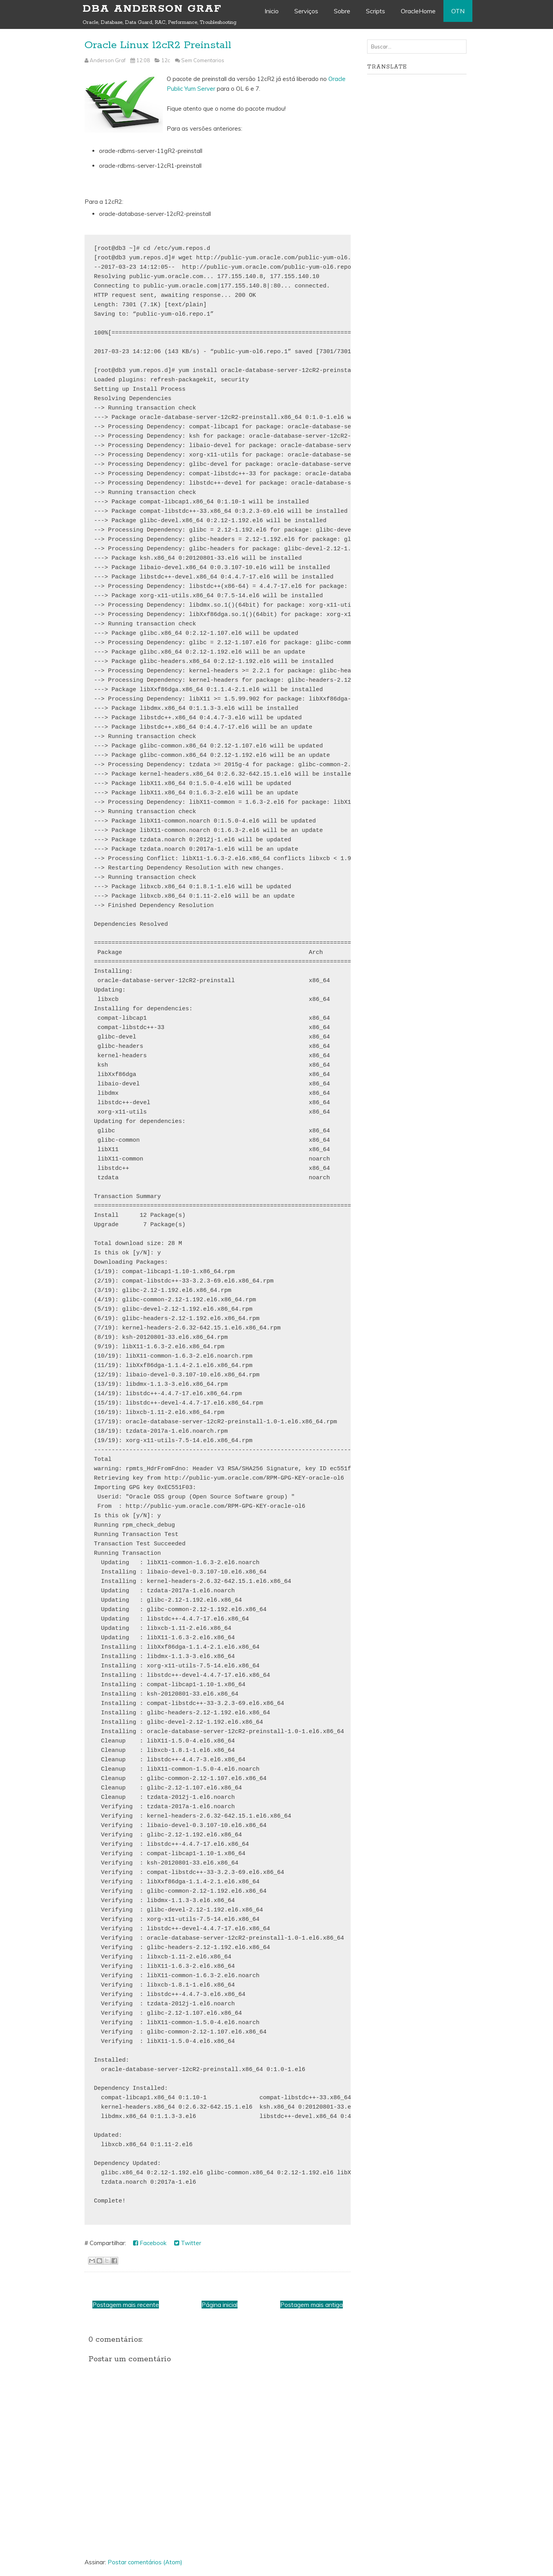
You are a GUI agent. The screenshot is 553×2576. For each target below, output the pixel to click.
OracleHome (418, 11)
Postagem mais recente (125, 2304)
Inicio (272, 11)
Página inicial (220, 2304)
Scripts (375, 11)
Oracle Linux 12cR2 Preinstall (158, 45)
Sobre (342, 11)
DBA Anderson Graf (152, 9)
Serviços (306, 11)
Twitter (187, 2243)
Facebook (149, 2243)
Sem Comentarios (202, 60)
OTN (458, 11)
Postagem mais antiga (311, 2304)
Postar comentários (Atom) (145, 2562)
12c (165, 60)
